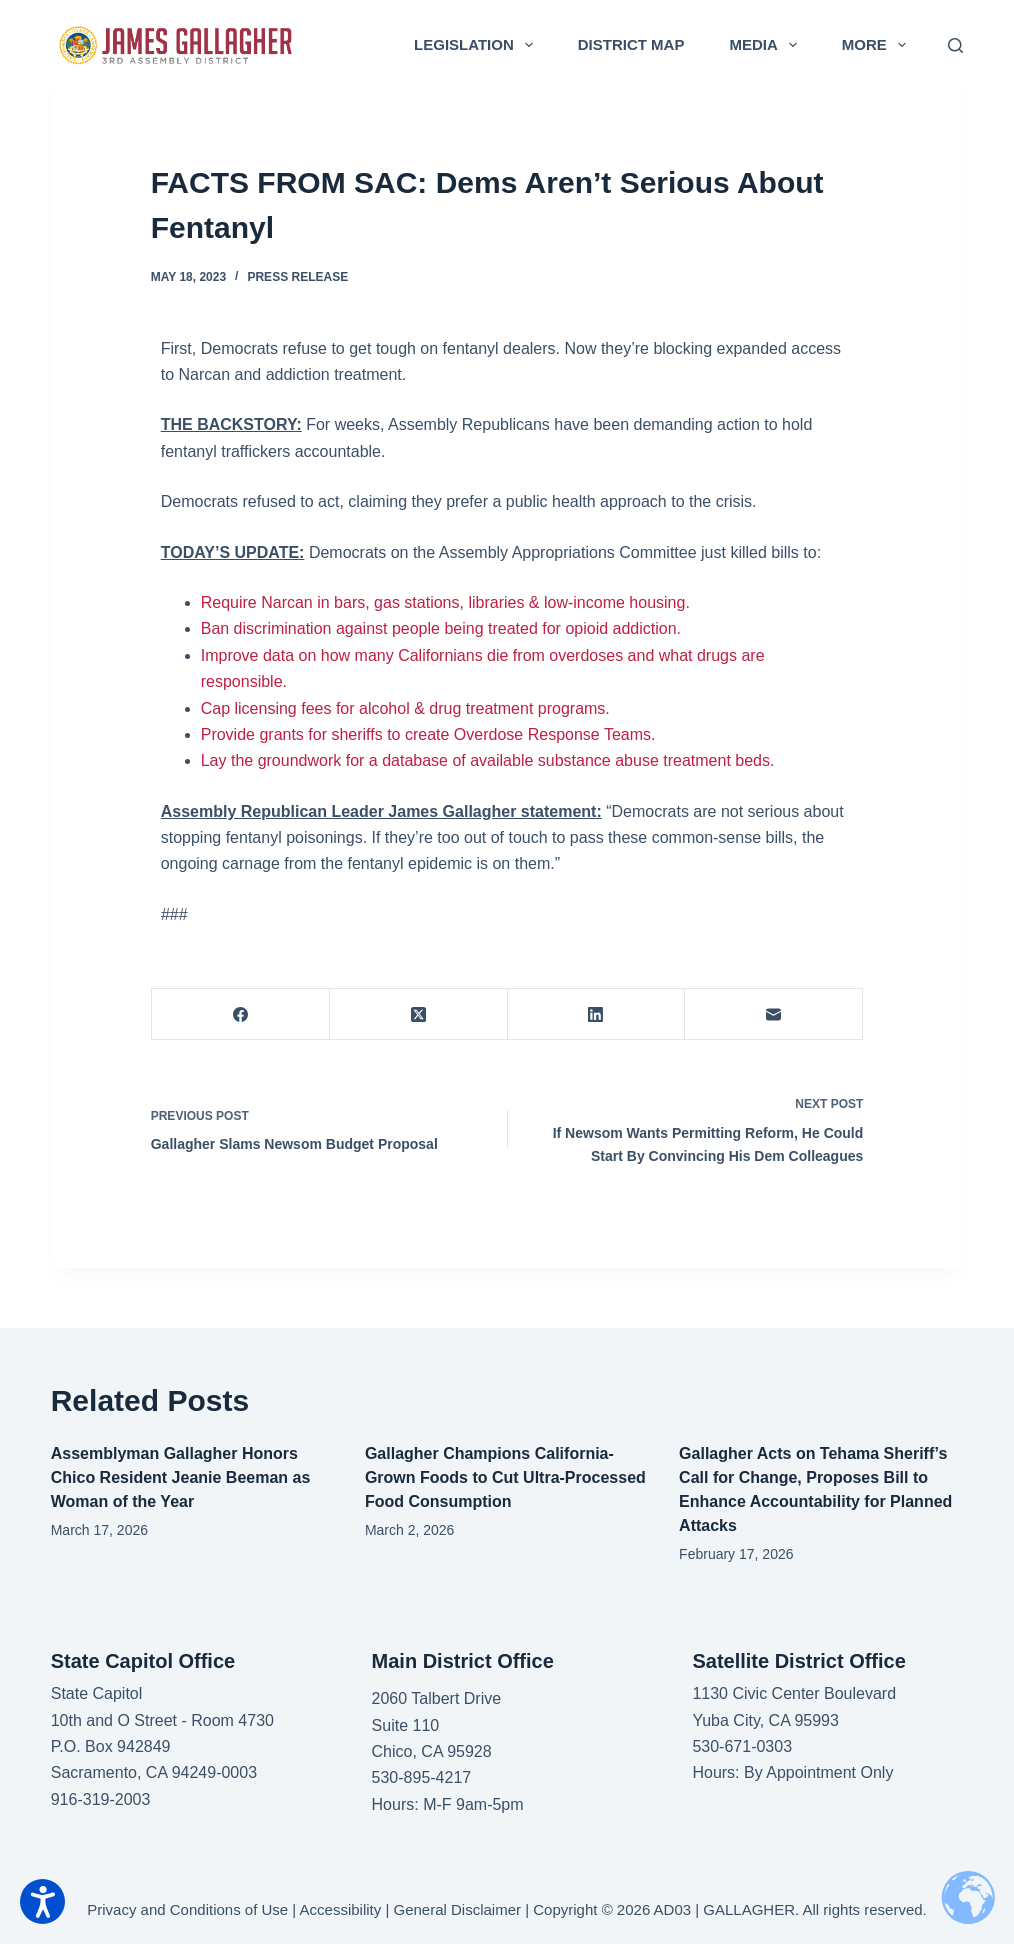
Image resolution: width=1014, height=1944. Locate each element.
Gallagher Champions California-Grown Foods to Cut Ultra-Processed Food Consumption (505, 1477)
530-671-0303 (742, 1746)
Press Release (297, 277)
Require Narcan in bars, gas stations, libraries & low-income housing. (445, 602)
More (878, 45)
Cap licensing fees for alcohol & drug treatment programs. (405, 708)
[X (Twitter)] (419, 1014)
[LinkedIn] (597, 1014)
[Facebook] (241, 1014)
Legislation (477, 45)
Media (766, 45)
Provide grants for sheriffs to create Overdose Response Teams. (428, 734)
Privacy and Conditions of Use (187, 1909)
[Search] (955, 45)
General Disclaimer (458, 1909)
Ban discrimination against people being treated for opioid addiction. (441, 628)
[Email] (774, 1014)
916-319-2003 (101, 1799)
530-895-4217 (422, 1777)
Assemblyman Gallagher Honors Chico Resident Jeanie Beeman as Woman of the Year (181, 1477)
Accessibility (341, 1909)
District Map (631, 44)
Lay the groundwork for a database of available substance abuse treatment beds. (488, 760)
